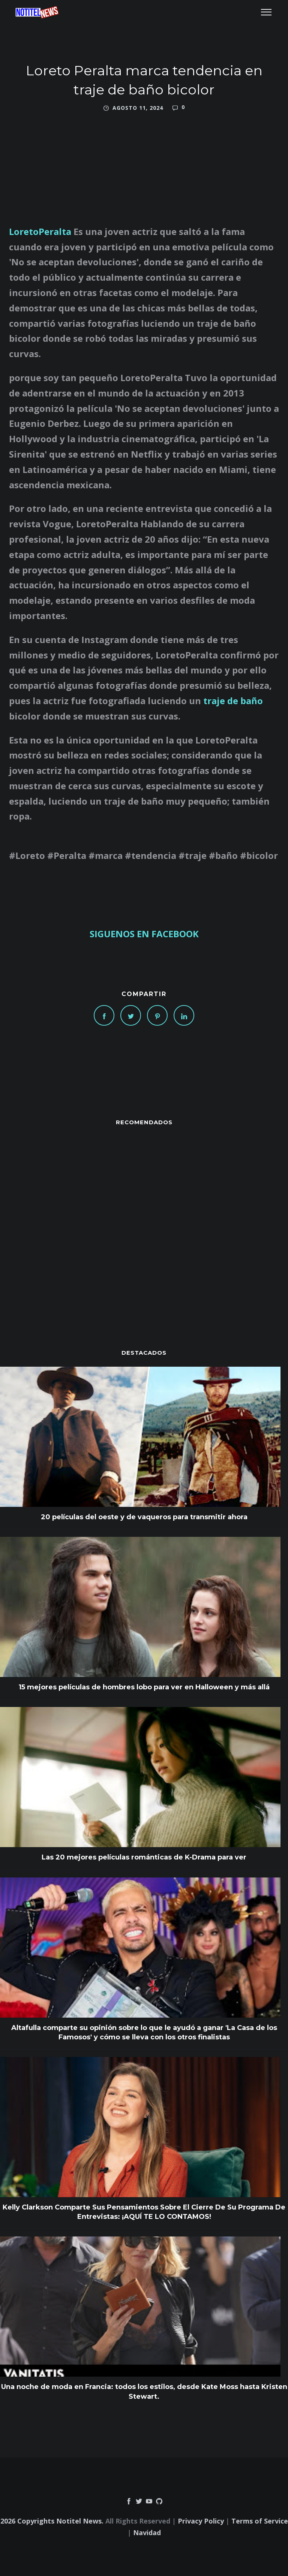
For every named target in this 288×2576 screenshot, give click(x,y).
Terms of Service (259, 2520)
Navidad (147, 2532)
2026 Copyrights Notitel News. (52, 2520)
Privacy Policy (201, 2520)
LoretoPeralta (40, 231)
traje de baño (233, 700)
